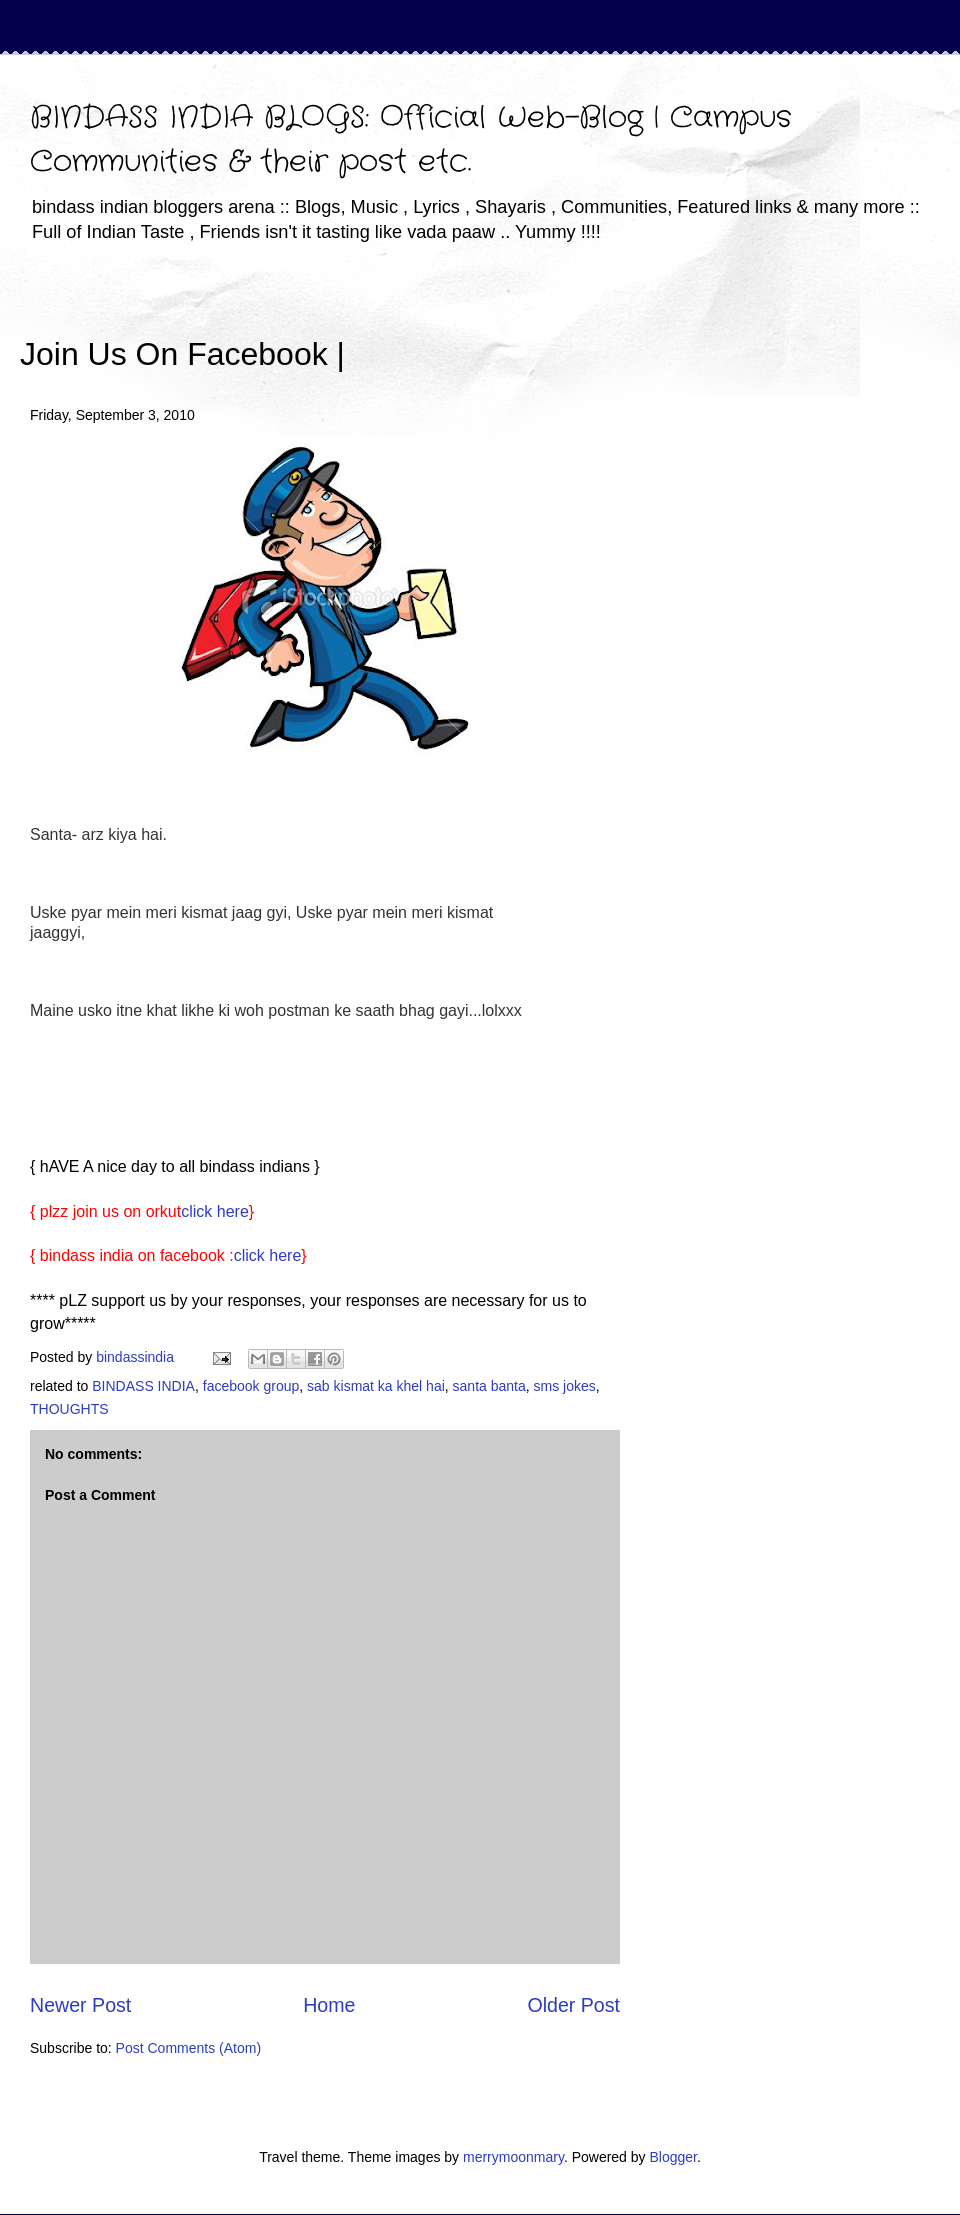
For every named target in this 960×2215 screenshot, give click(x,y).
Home (329, 2005)
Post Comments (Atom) (188, 2048)
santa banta (489, 1386)
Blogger (672, 2157)
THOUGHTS (69, 1409)
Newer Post (80, 2005)
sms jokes (565, 1386)
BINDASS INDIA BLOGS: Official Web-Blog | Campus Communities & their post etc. (411, 140)
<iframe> (579, 325)
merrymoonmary (513, 2157)
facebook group (251, 1386)
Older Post (573, 2005)
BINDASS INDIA (143, 1386)
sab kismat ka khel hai (376, 1386)
